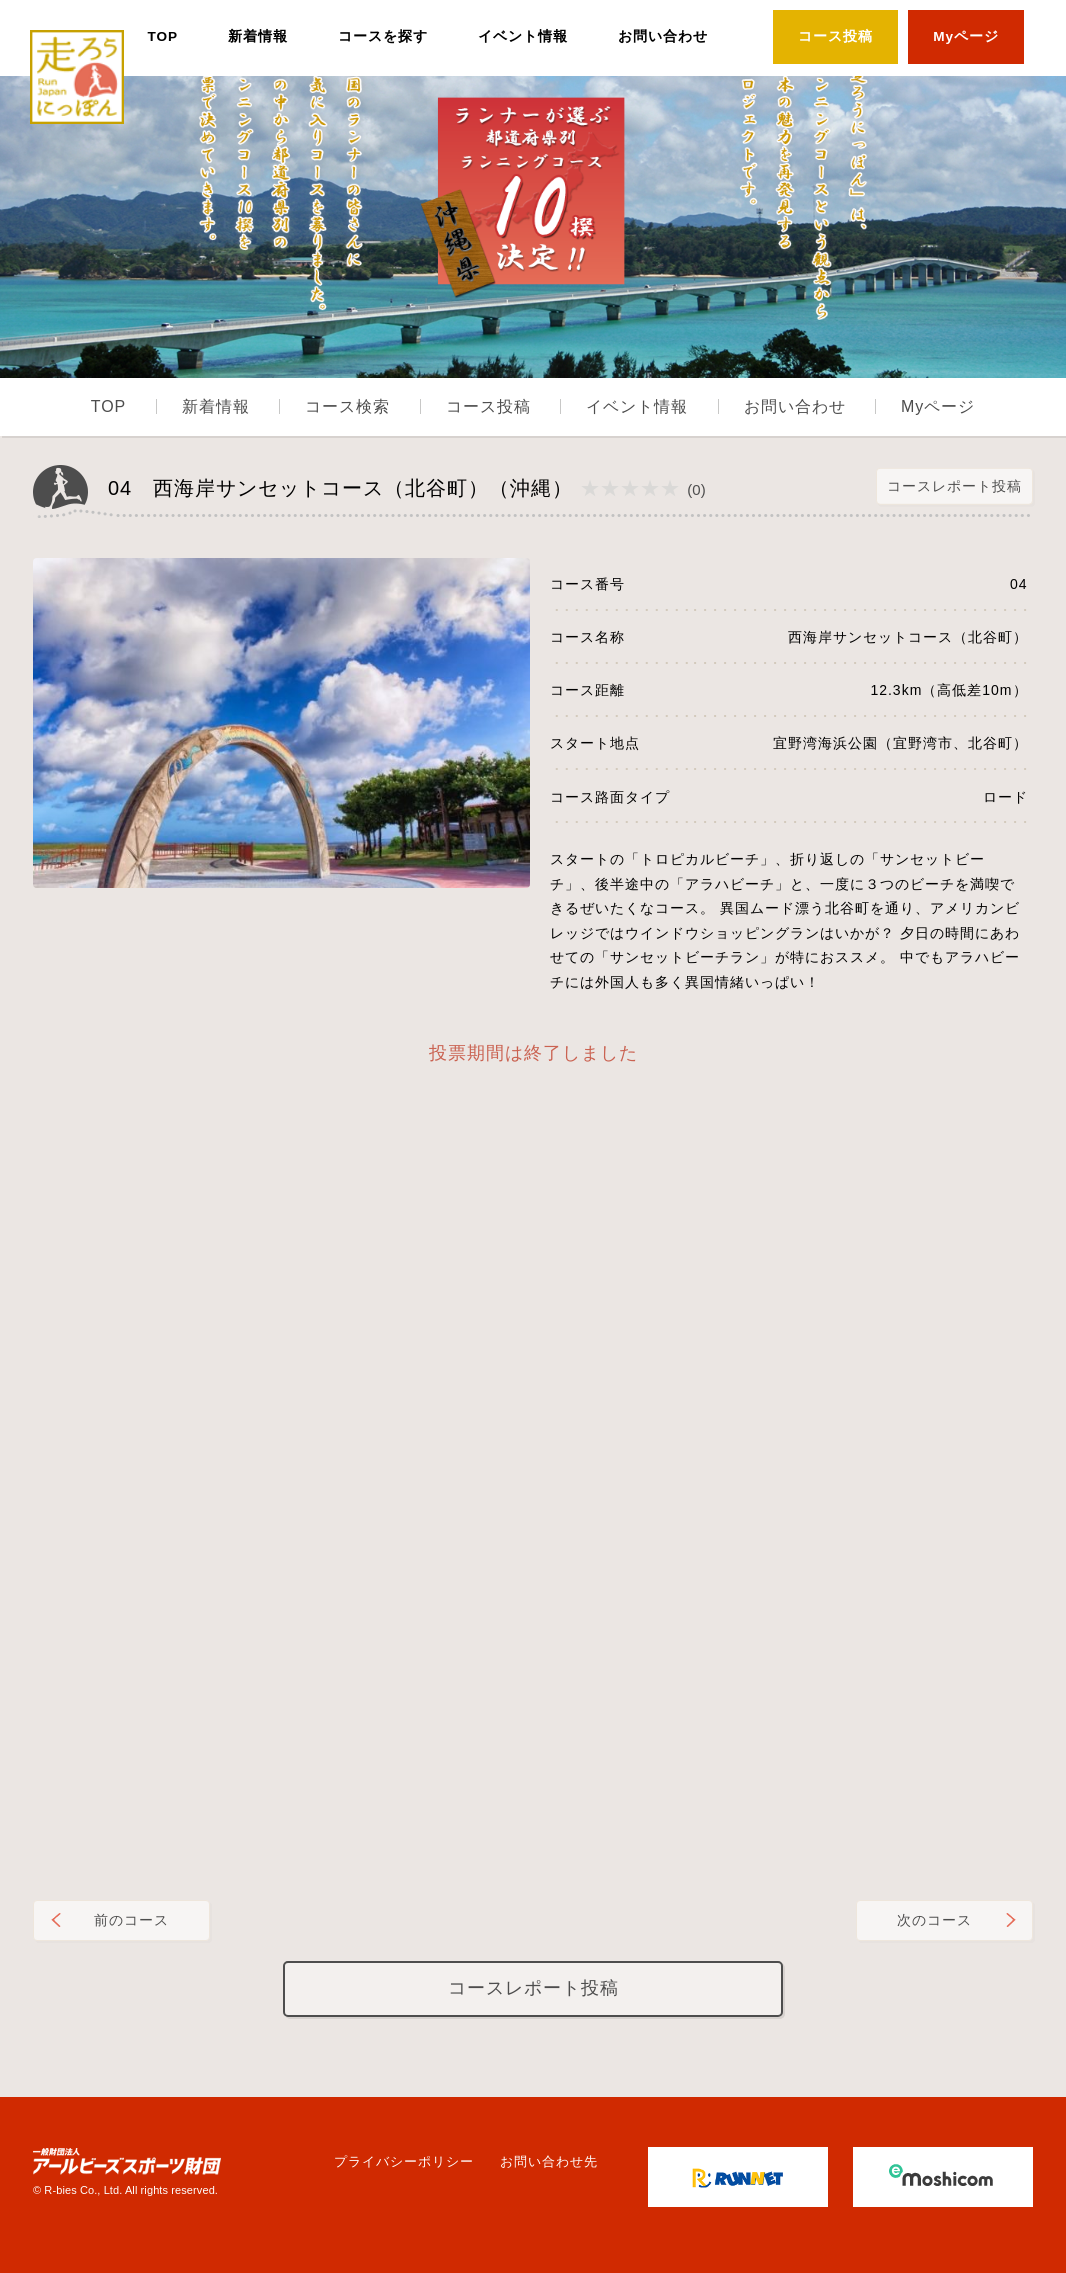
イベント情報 (523, 36)
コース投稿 (835, 36)
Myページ (966, 36)
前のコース (131, 1920)
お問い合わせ (663, 36)
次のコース (934, 1920)
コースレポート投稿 (954, 486)
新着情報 (258, 36)
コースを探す (383, 36)
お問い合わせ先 (549, 2161)
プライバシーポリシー (404, 2161)
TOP (162, 36)
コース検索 (347, 406)
